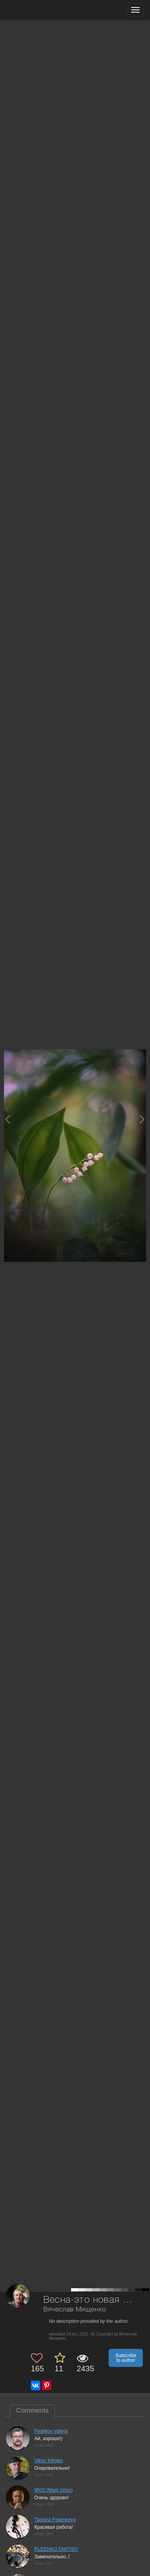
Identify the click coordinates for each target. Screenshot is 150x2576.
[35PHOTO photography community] (37, 10)
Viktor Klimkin (48, 2460)
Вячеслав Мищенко (74, 2310)
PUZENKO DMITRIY (56, 2549)
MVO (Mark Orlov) (53, 2490)
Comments (32, 2410)
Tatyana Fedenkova (55, 2519)
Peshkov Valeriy (51, 2431)
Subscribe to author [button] (125, 2358)
